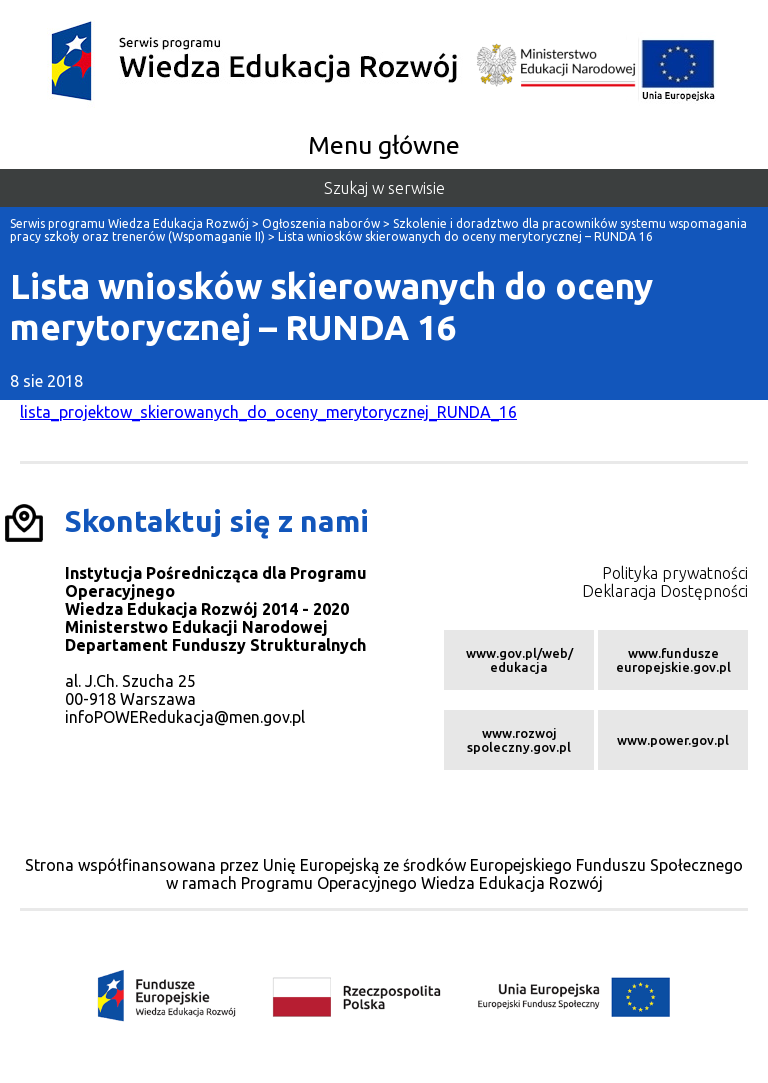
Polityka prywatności (675, 573)
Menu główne (384, 145)
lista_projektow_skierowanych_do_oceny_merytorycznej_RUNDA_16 (268, 412)
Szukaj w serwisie (384, 188)
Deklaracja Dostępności (665, 591)
